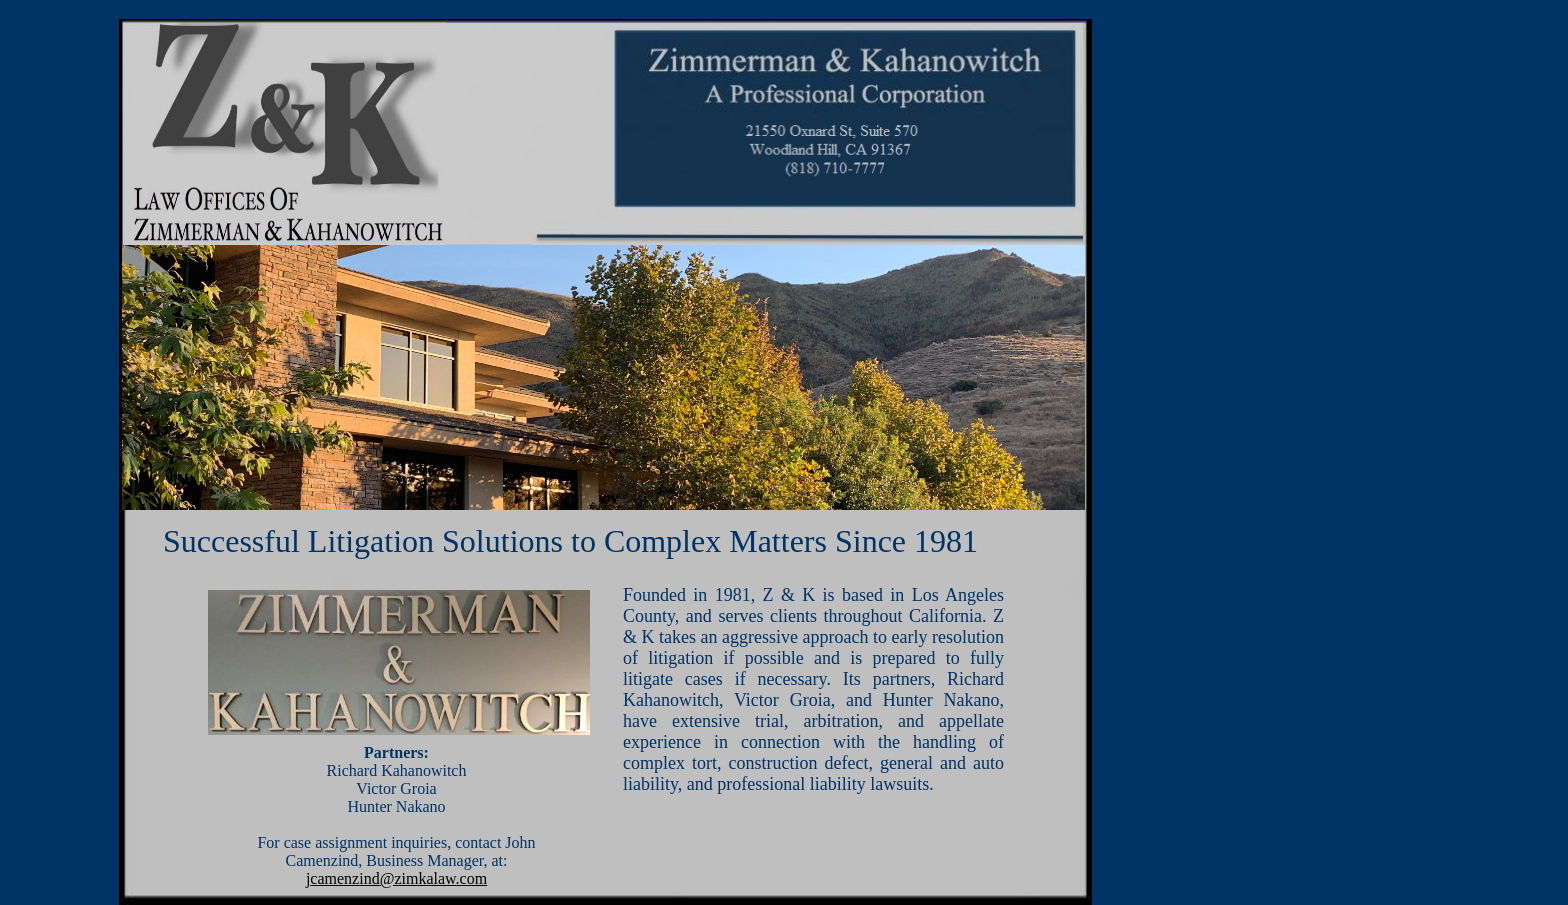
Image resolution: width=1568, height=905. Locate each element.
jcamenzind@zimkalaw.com (396, 878)
